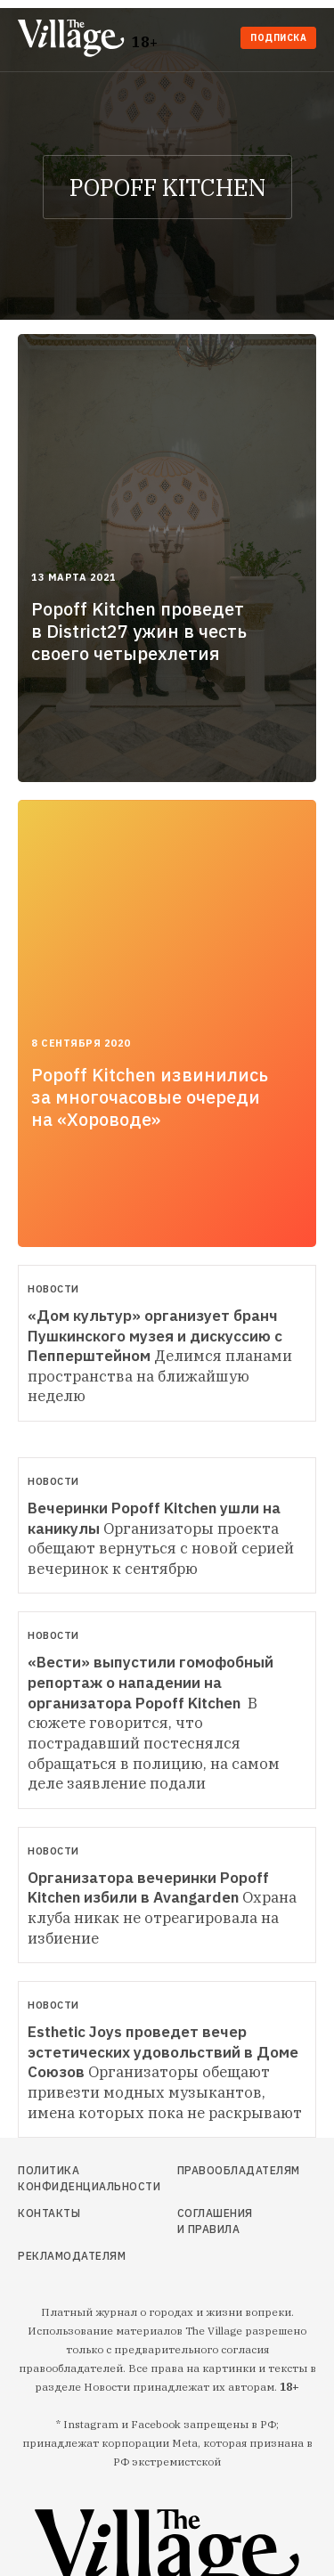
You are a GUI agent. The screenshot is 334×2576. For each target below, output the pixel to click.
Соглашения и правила (215, 2221)
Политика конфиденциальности (62, 2178)
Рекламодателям (62, 2255)
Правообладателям (216, 2170)
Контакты (49, 2213)
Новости (53, 1289)
